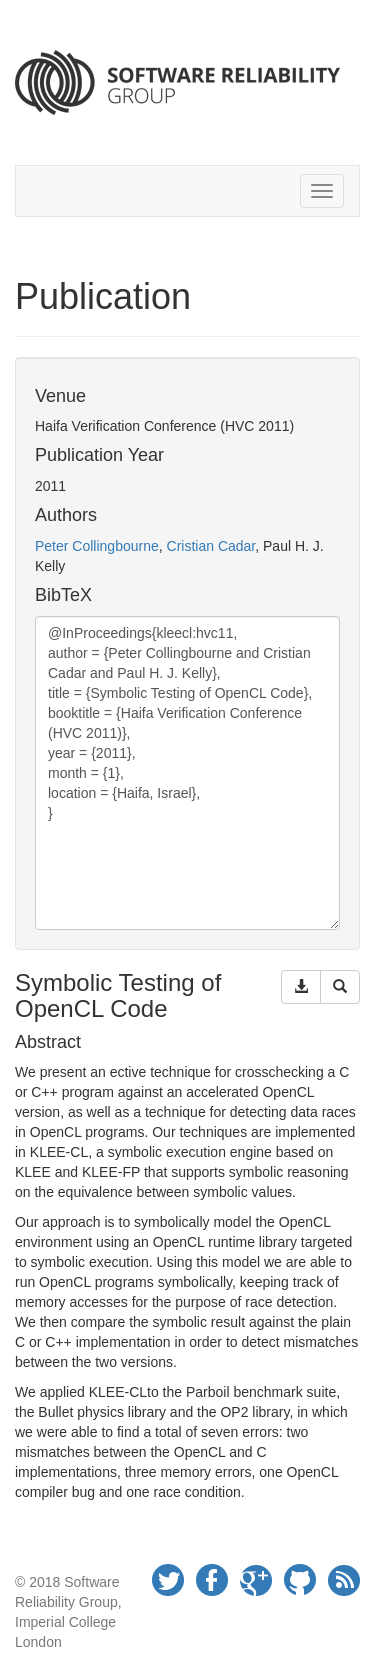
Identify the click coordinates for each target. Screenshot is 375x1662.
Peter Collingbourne (97, 546)
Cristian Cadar (211, 546)
